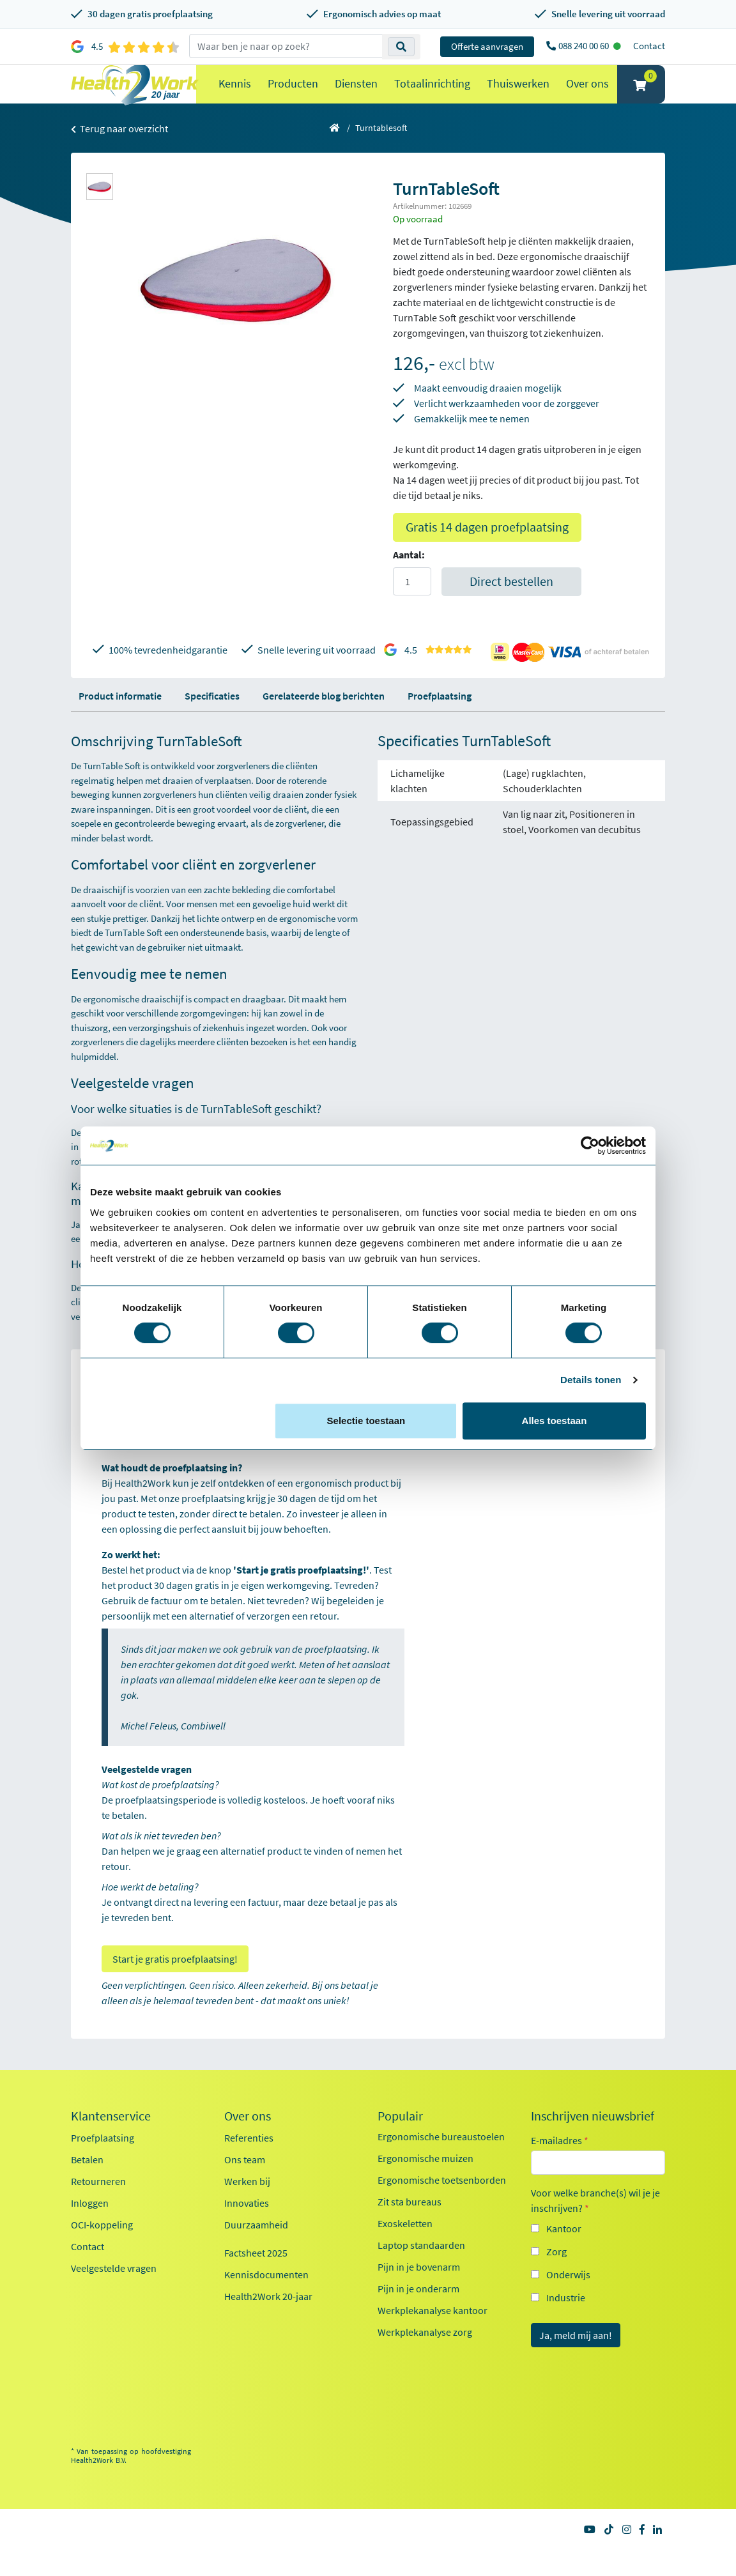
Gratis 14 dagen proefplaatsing (487, 552)
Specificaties (212, 721)
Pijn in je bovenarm (419, 2292)
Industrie (565, 2323)
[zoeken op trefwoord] (286, 46)
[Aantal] (412, 607)
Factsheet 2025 (256, 2278)
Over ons (587, 96)
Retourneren (98, 2206)
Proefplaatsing (439, 721)
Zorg (556, 2277)
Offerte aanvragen (487, 46)
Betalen (87, 2185)
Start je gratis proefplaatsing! (175, 1984)
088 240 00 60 (584, 46)
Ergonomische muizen (425, 2183)
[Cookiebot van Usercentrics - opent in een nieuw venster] (590, 1145)
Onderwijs (568, 2300)
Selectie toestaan (366, 1420)
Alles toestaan (554, 1420)
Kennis (234, 96)
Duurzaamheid (256, 2250)
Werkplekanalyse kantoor (432, 2335)
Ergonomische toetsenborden (442, 2205)
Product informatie (120, 721)
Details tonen (590, 1379)
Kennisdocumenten (266, 2300)
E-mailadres (559, 2165)
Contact (649, 46)
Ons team (244, 2185)
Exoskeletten (405, 2248)
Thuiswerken (518, 96)
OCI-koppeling (102, 2250)
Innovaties (246, 2228)
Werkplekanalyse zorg (425, 2357)
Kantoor (563, 2254)
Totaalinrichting (432, 96)
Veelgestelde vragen (114, 2293)
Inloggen (90, 2228)
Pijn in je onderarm (418, 2314)
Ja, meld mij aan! (575, 2360)
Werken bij (247, 2206)
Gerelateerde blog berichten (324, 721)
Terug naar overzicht (119, 154)
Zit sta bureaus (409, 2227)
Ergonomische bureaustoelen (441, 2162)
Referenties (248, 2163)
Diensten (356, 96)
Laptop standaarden (421, 2270)
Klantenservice (111, 2141)
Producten (293, 96)
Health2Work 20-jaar (268, 2321)
